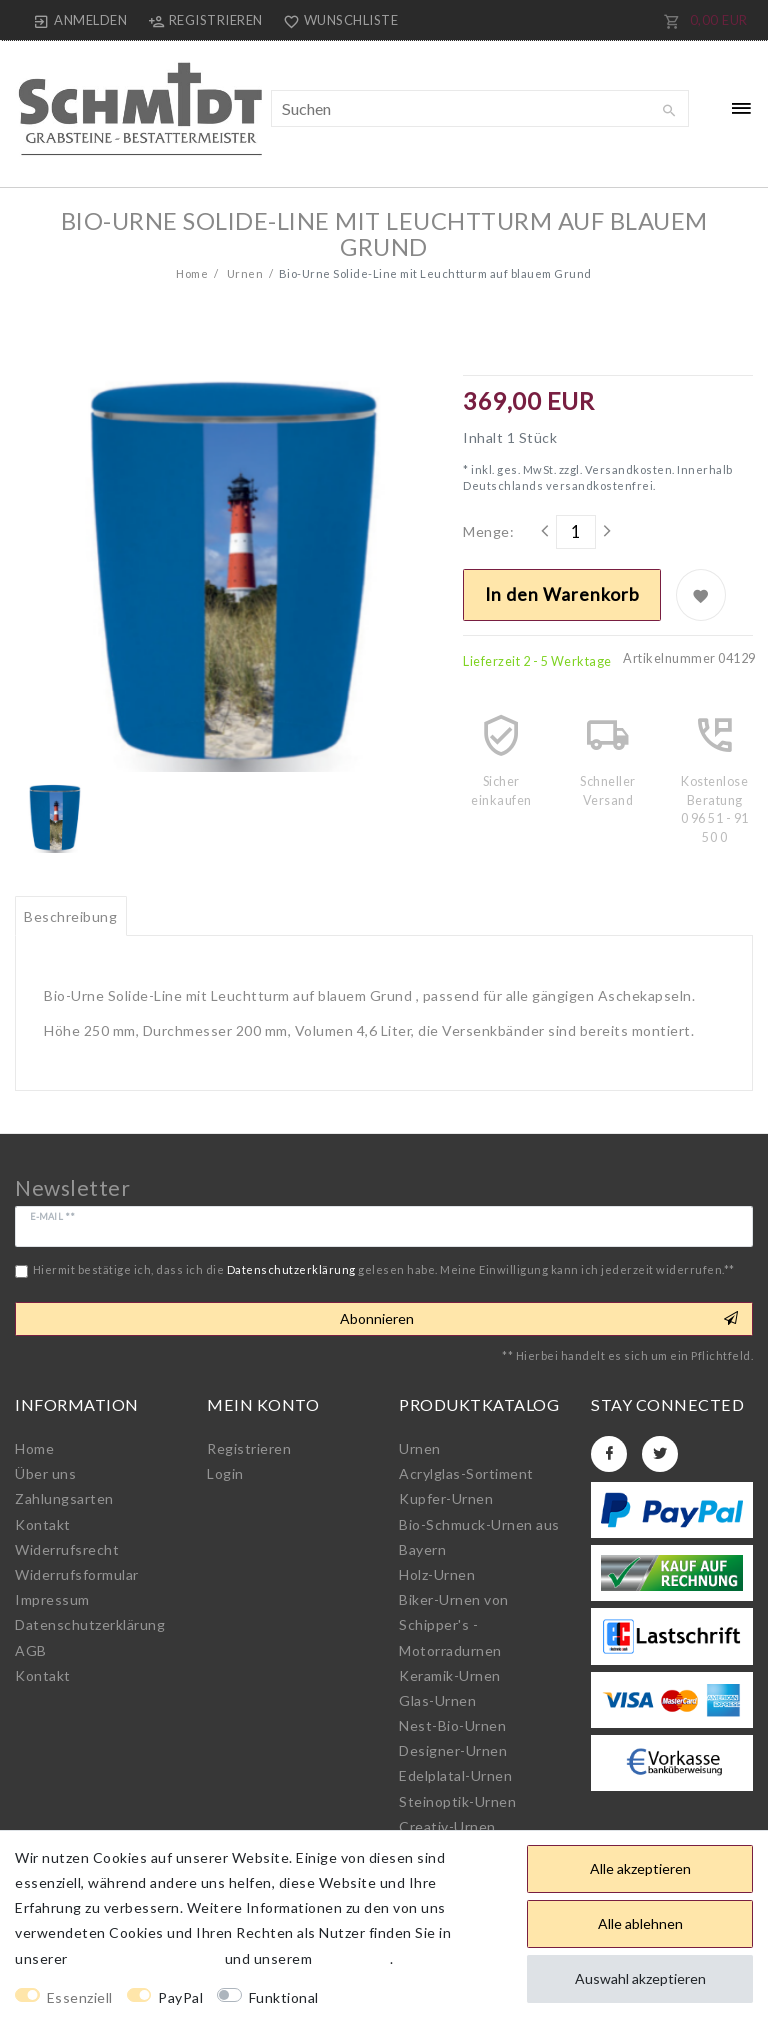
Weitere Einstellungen (412, 1997)
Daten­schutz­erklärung (90, 1624)
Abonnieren (539, 1319)
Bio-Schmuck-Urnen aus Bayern (479, 1537)
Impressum (52, 1599)
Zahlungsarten (64, 1498)
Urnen (243, 273)
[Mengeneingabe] (576, 532)
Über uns (45, 1473)
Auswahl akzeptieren (640, 1978)
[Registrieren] (205, 20)
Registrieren (249, 1448)
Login (225, 1473)
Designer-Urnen (453, 1750)
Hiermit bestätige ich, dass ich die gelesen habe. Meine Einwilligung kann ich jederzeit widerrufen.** (384, 1269)
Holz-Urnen (437, 1574)
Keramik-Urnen (450, 1675)
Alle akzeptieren (640, 1868)
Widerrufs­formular (77, 1574)
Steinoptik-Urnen (457, 1801)
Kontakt (43, 1524)
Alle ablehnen (640, 1923)
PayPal (180, 1997)
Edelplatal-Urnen (455, 1775)
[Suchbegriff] (480, 108)
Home (192, 273)
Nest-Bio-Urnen (452, 1725)
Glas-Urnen (437, 1700)
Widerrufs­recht (67, 1549)
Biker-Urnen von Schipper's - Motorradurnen (454, 1624)
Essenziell (80, 1997)
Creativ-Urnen (447, 1826)
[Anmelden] (80, 20)
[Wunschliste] (337, 20)
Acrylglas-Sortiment (466, 1473)
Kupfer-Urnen (446, 1498)
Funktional (284, 1997)
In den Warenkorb (562, 594)
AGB (31, 1650)
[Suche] (669, 111)
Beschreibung (70, 916)
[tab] (71, 916)
